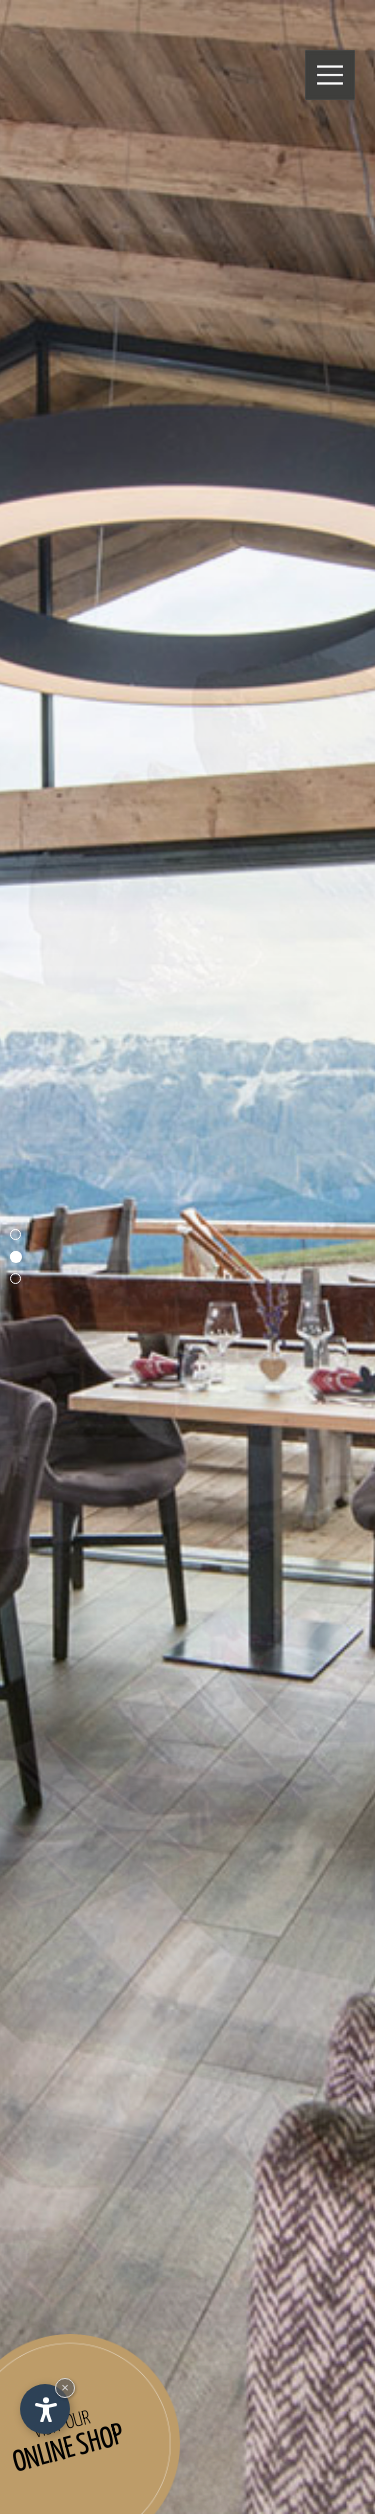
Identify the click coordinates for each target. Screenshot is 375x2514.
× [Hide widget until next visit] (65, 2387)
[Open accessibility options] (45, 2409)
